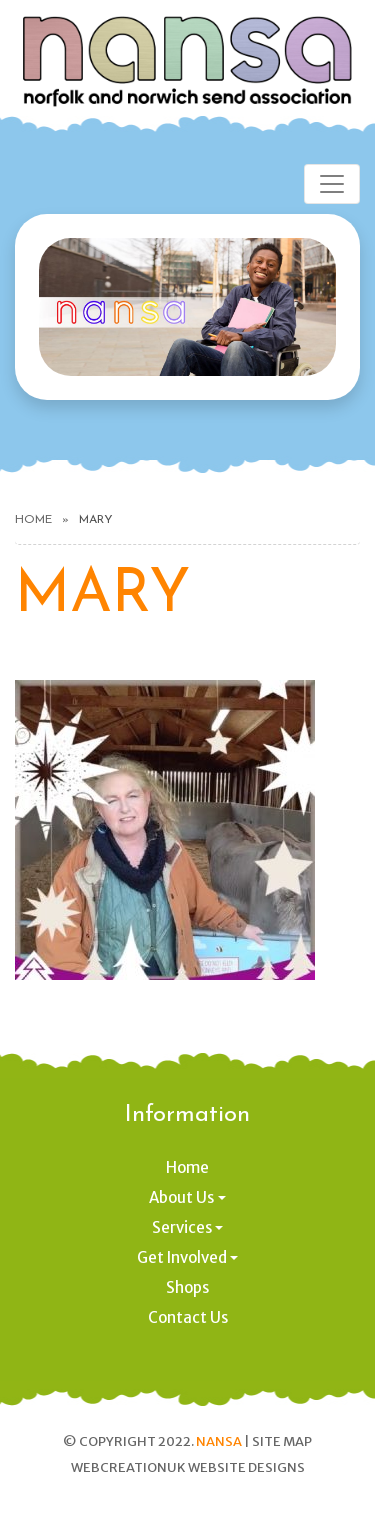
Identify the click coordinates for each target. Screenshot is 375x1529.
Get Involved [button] (182, 1257)
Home (33, 520)
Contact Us (188, 1317)
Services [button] (182, 1227)
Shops (187, 1287)
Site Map (282, 1441)
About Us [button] (181, 1197)
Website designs (246, 1467)
